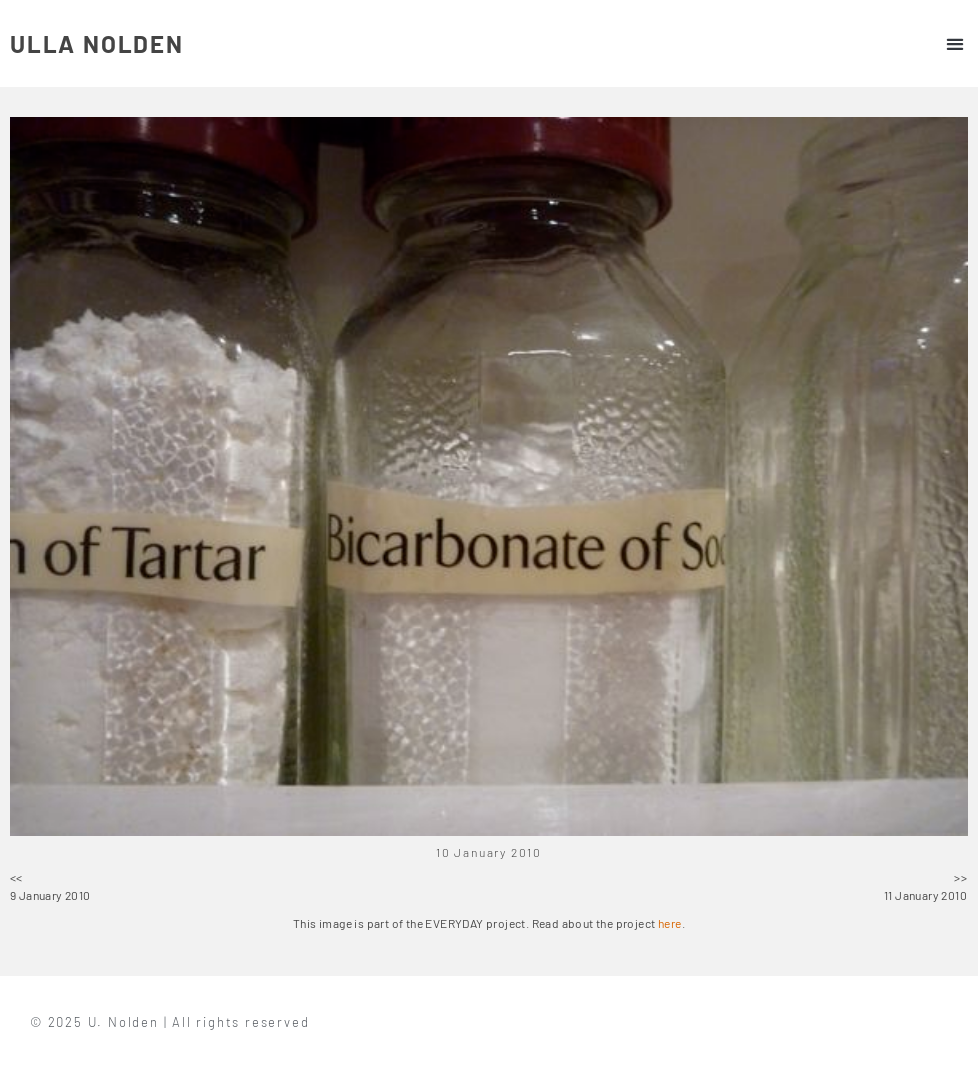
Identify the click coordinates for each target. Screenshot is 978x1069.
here (670, 923)
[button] (954, 43)
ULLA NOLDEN (97, 43)
